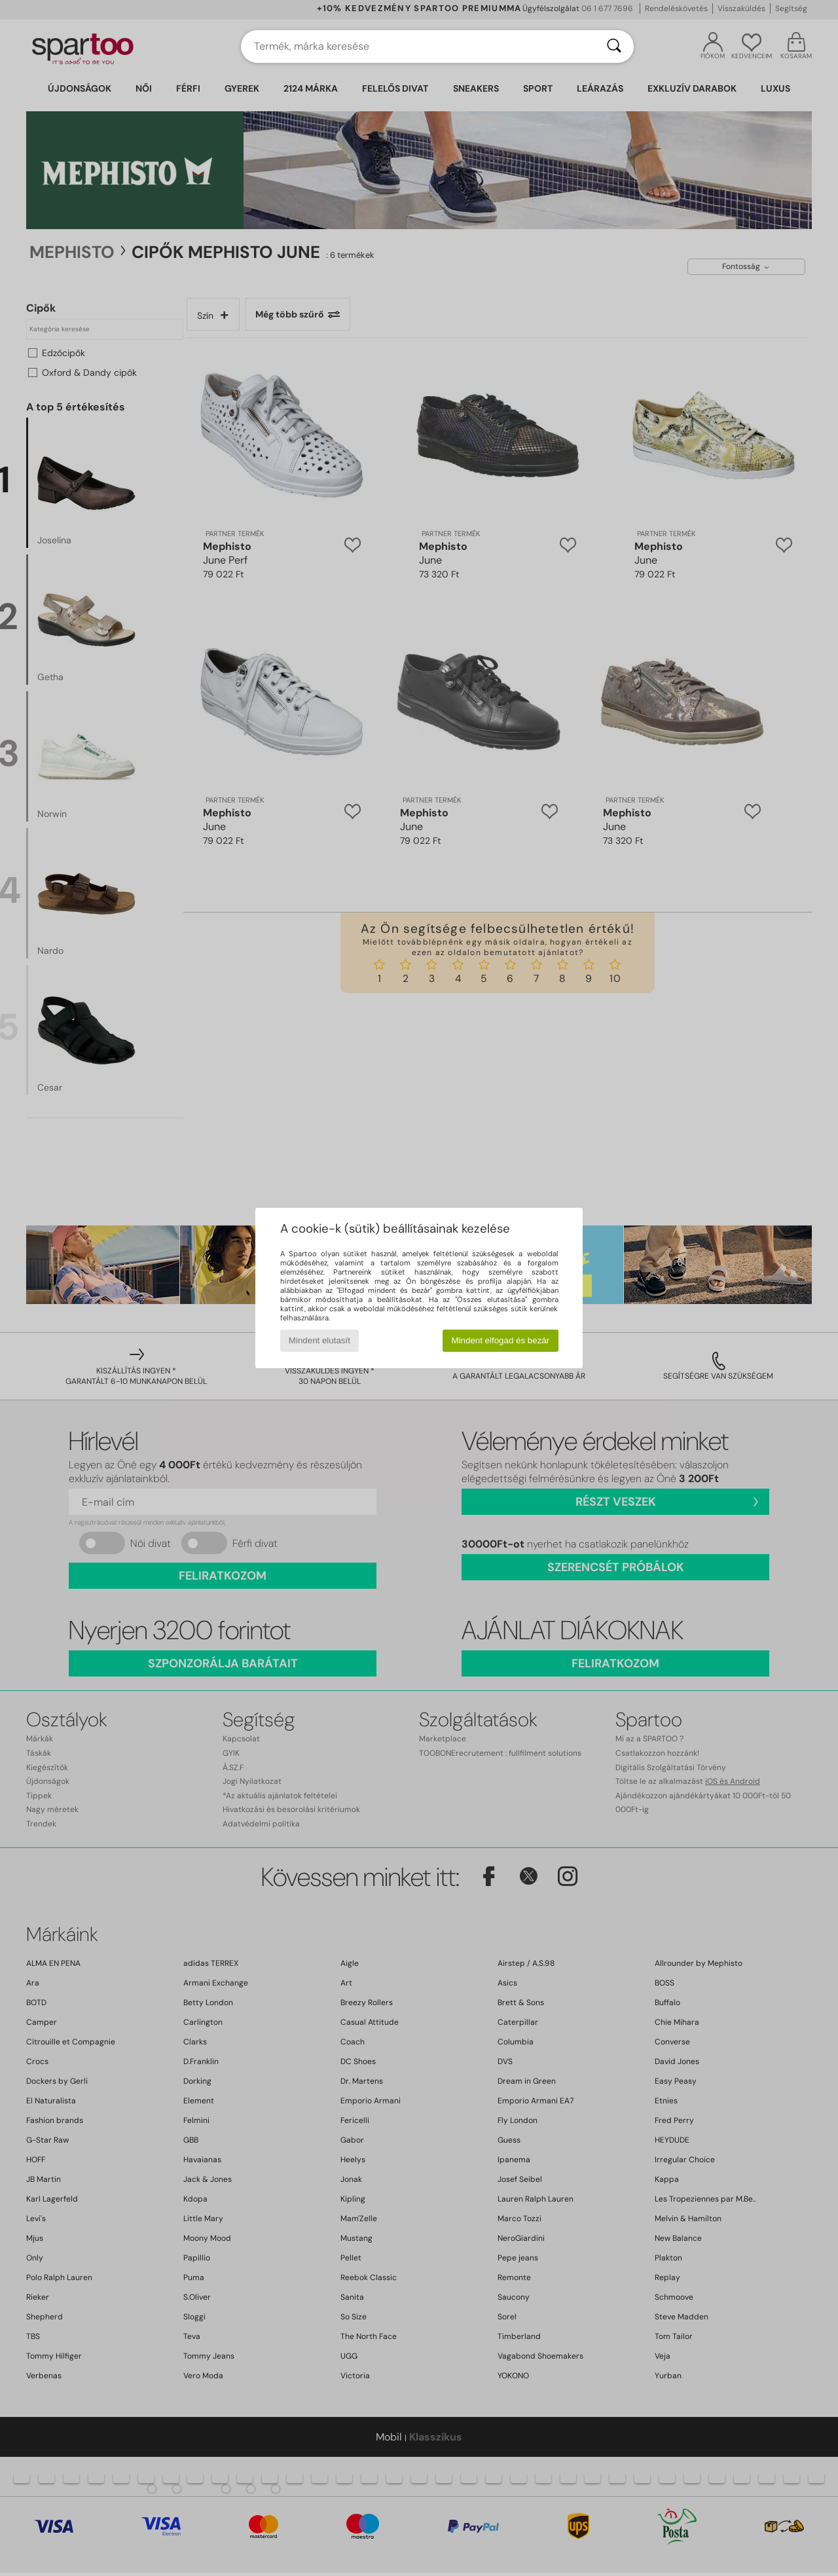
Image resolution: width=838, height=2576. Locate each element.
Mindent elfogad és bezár (501, 1340)
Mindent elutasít (319, 1340)
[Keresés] (614, 46)
